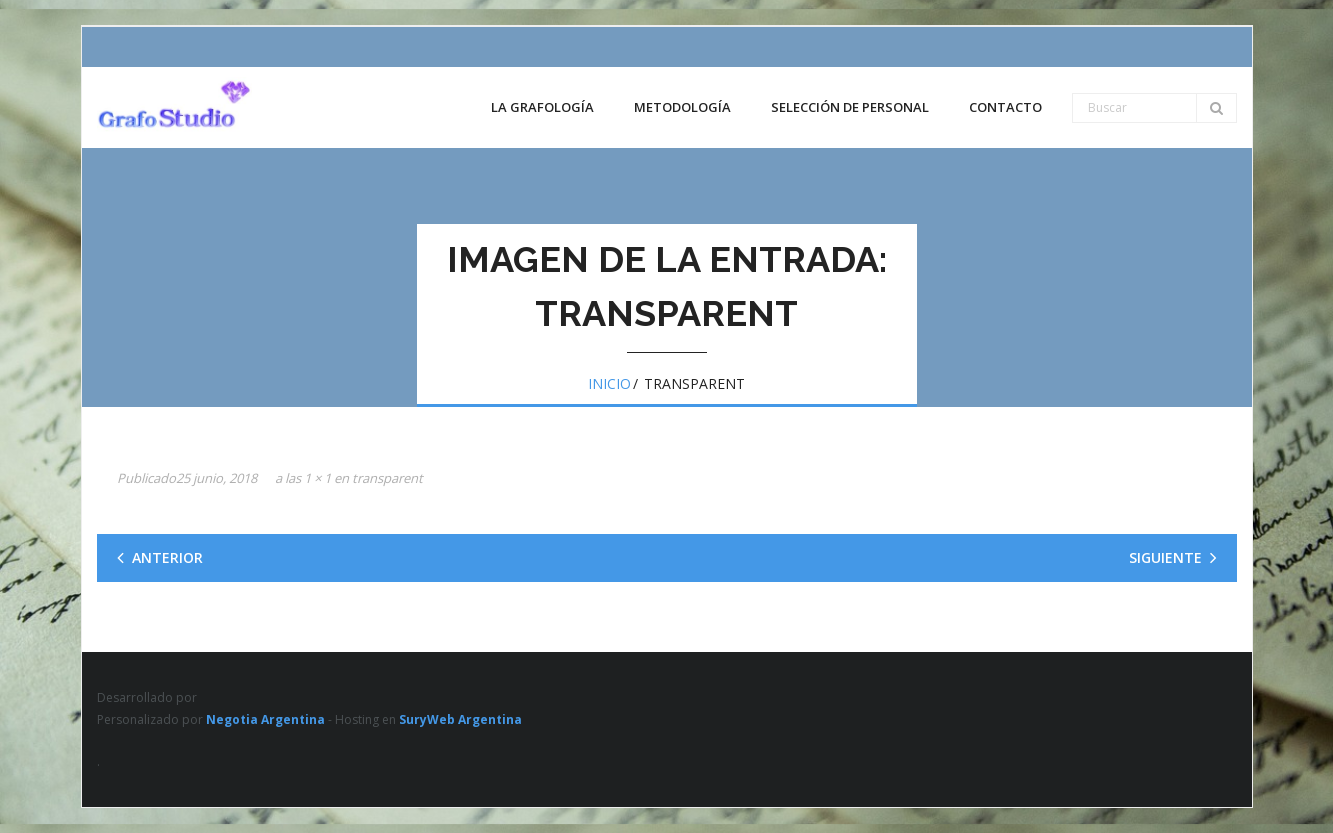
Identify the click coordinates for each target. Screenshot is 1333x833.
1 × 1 (317, 478)
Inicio (609, 383)
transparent (387, 478)
